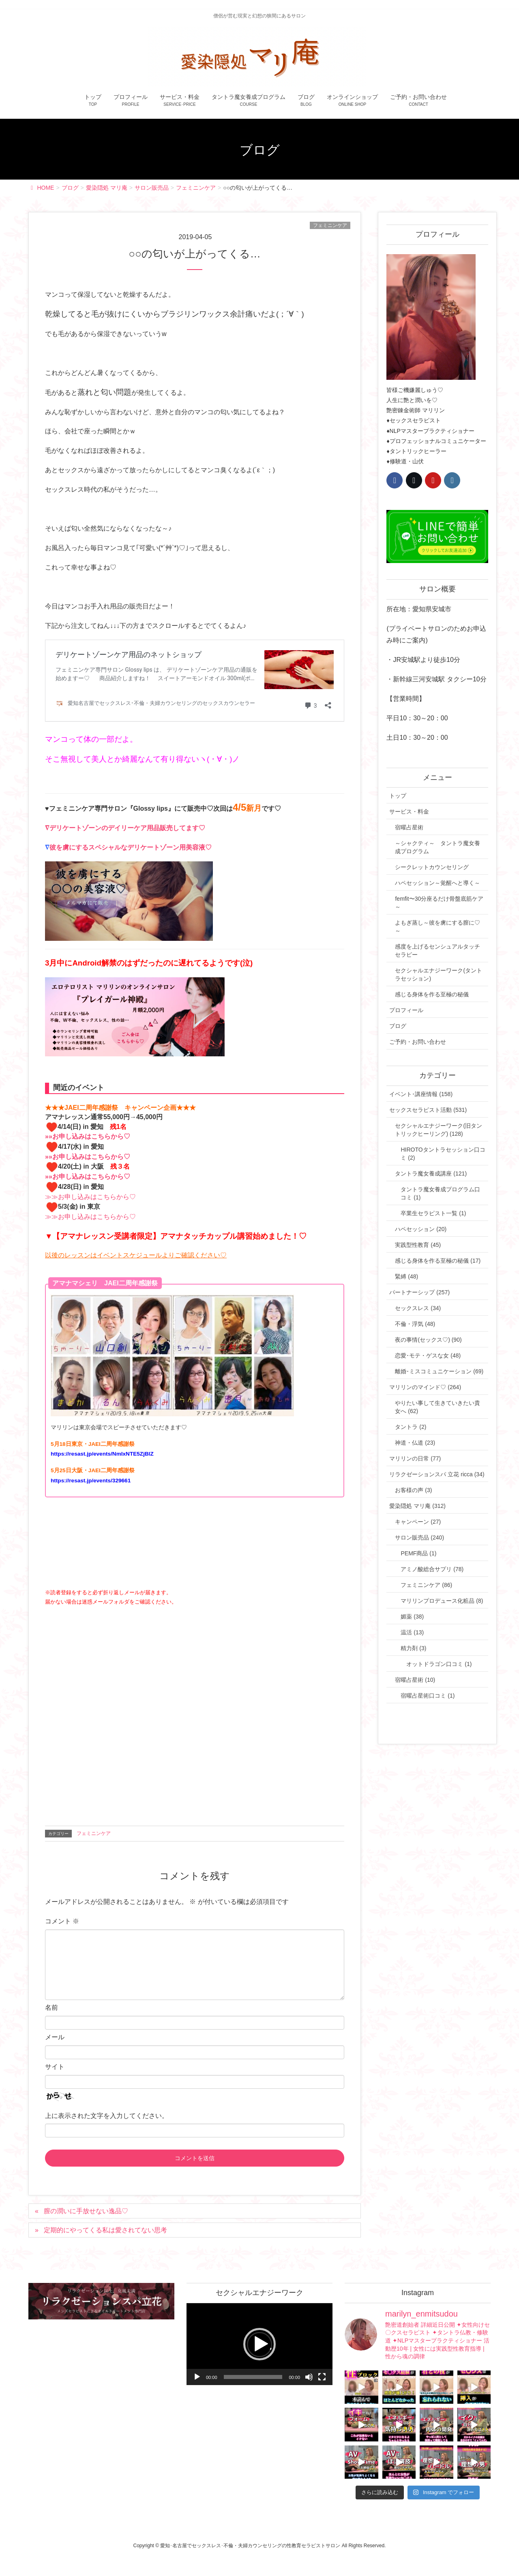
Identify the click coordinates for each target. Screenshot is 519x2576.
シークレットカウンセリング (432, 867)
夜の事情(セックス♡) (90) (428, 1339)
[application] (259, 2344)
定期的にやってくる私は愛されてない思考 (105, 2230)
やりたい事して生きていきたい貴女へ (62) (437, 1407)
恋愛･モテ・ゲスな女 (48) (428, 1355)
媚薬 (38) (412, 1616)
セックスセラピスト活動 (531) (428, 1110)
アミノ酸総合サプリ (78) (432, 1569)
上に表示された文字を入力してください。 (106, 2115)
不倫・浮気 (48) (415, 1324)
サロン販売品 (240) (419, 1537)
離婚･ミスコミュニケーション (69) (439, 1371)
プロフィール (406, 1010)
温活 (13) (412, 1632)
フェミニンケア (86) (426, 1585)
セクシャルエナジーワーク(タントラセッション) (438, 974)
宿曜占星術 (409, 827)
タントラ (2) (410, 1427)
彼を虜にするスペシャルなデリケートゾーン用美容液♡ (130, 847)
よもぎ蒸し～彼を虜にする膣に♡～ (437, 926)
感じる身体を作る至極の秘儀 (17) (437, 1260)
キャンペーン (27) (418, 1521)
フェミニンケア (330, 225)
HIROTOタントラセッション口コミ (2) (443, 1153)
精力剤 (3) (413, 1648)
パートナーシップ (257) (419, 1292)
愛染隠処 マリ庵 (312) (417, 1506)
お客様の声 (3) (413, 1490)
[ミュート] (309, 2377)
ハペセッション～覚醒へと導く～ (437, 883)
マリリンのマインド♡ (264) (425, 1387)
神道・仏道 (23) (415, 1442)
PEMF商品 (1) (418, 1553)
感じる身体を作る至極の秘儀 (432, 994)
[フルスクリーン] (322, 2377)
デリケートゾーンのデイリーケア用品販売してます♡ (127, 827)
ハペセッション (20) (420, 1229)
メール (54, 2037)
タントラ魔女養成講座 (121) (431, 1173)
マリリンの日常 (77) (415, 1458)
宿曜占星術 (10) (415, 1680)
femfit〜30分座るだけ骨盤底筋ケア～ (439, 902)
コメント (62, 1921)
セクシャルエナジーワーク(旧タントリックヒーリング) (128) (438, 1129)
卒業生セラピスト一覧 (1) (433, 1213)
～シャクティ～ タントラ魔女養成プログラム (437, 847)
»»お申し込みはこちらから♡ (87, 1136)
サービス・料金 (409, 811)
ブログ (397, 1026)
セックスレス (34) (418, 1308)
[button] (259, 2344)
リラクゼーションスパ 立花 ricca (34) (436, 1474)
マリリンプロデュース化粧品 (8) (442, 1600)
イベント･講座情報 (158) (421, 1094)
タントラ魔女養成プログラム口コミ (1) (440, 1193)
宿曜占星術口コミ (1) (428, 1695)
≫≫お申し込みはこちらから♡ (90, 1196)
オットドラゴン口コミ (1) (439, 1664)
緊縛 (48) (406, 1276)
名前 (51, 2007)
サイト (54, 2066)
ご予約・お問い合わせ (417, 1042)
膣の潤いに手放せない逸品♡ (86, 2211)
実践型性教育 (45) (418, 1245)
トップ (397, 795)
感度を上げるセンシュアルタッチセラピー (437, 950)
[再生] (197, 2377)
